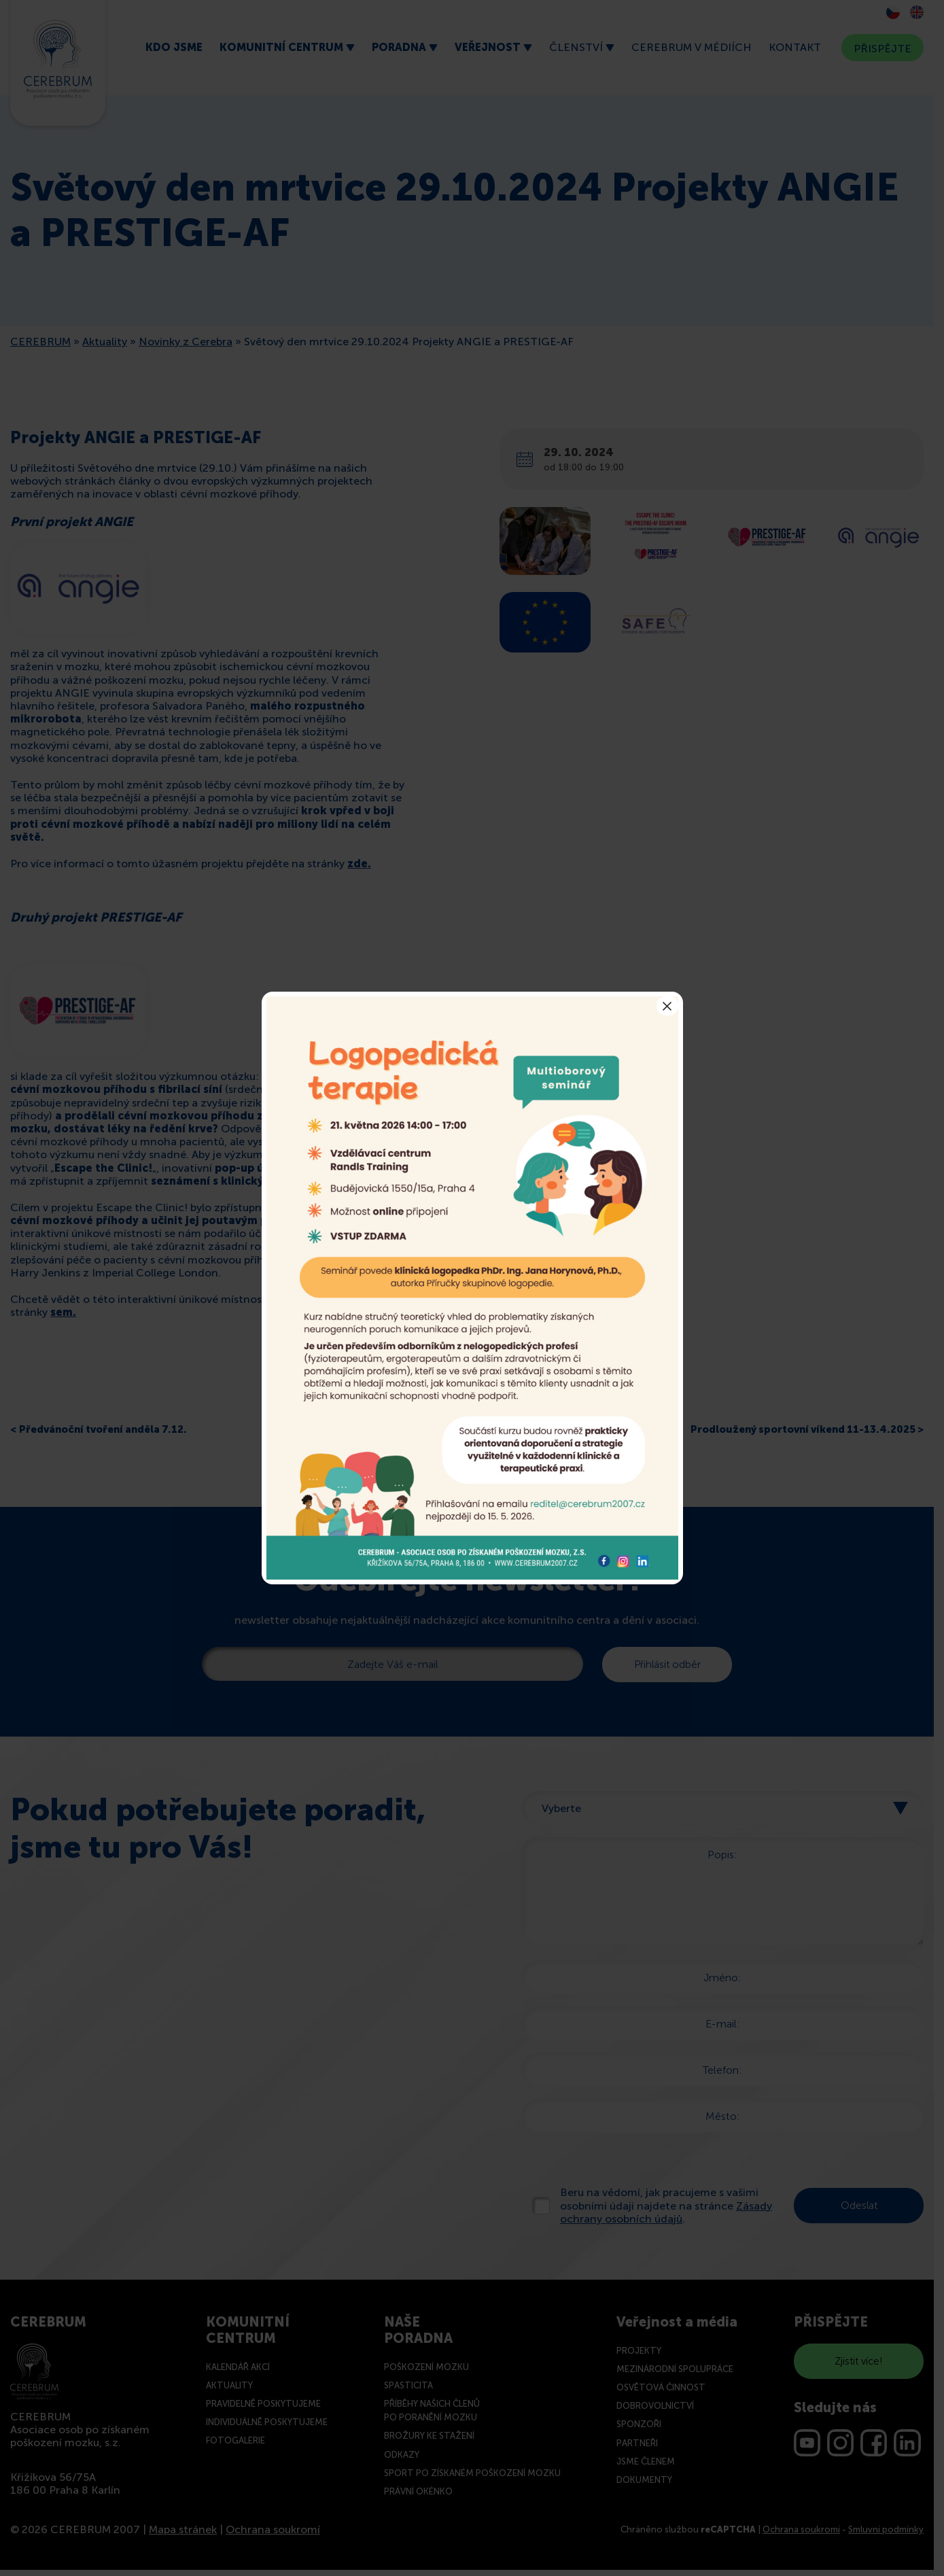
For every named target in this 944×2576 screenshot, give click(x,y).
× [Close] (667, 1005)
